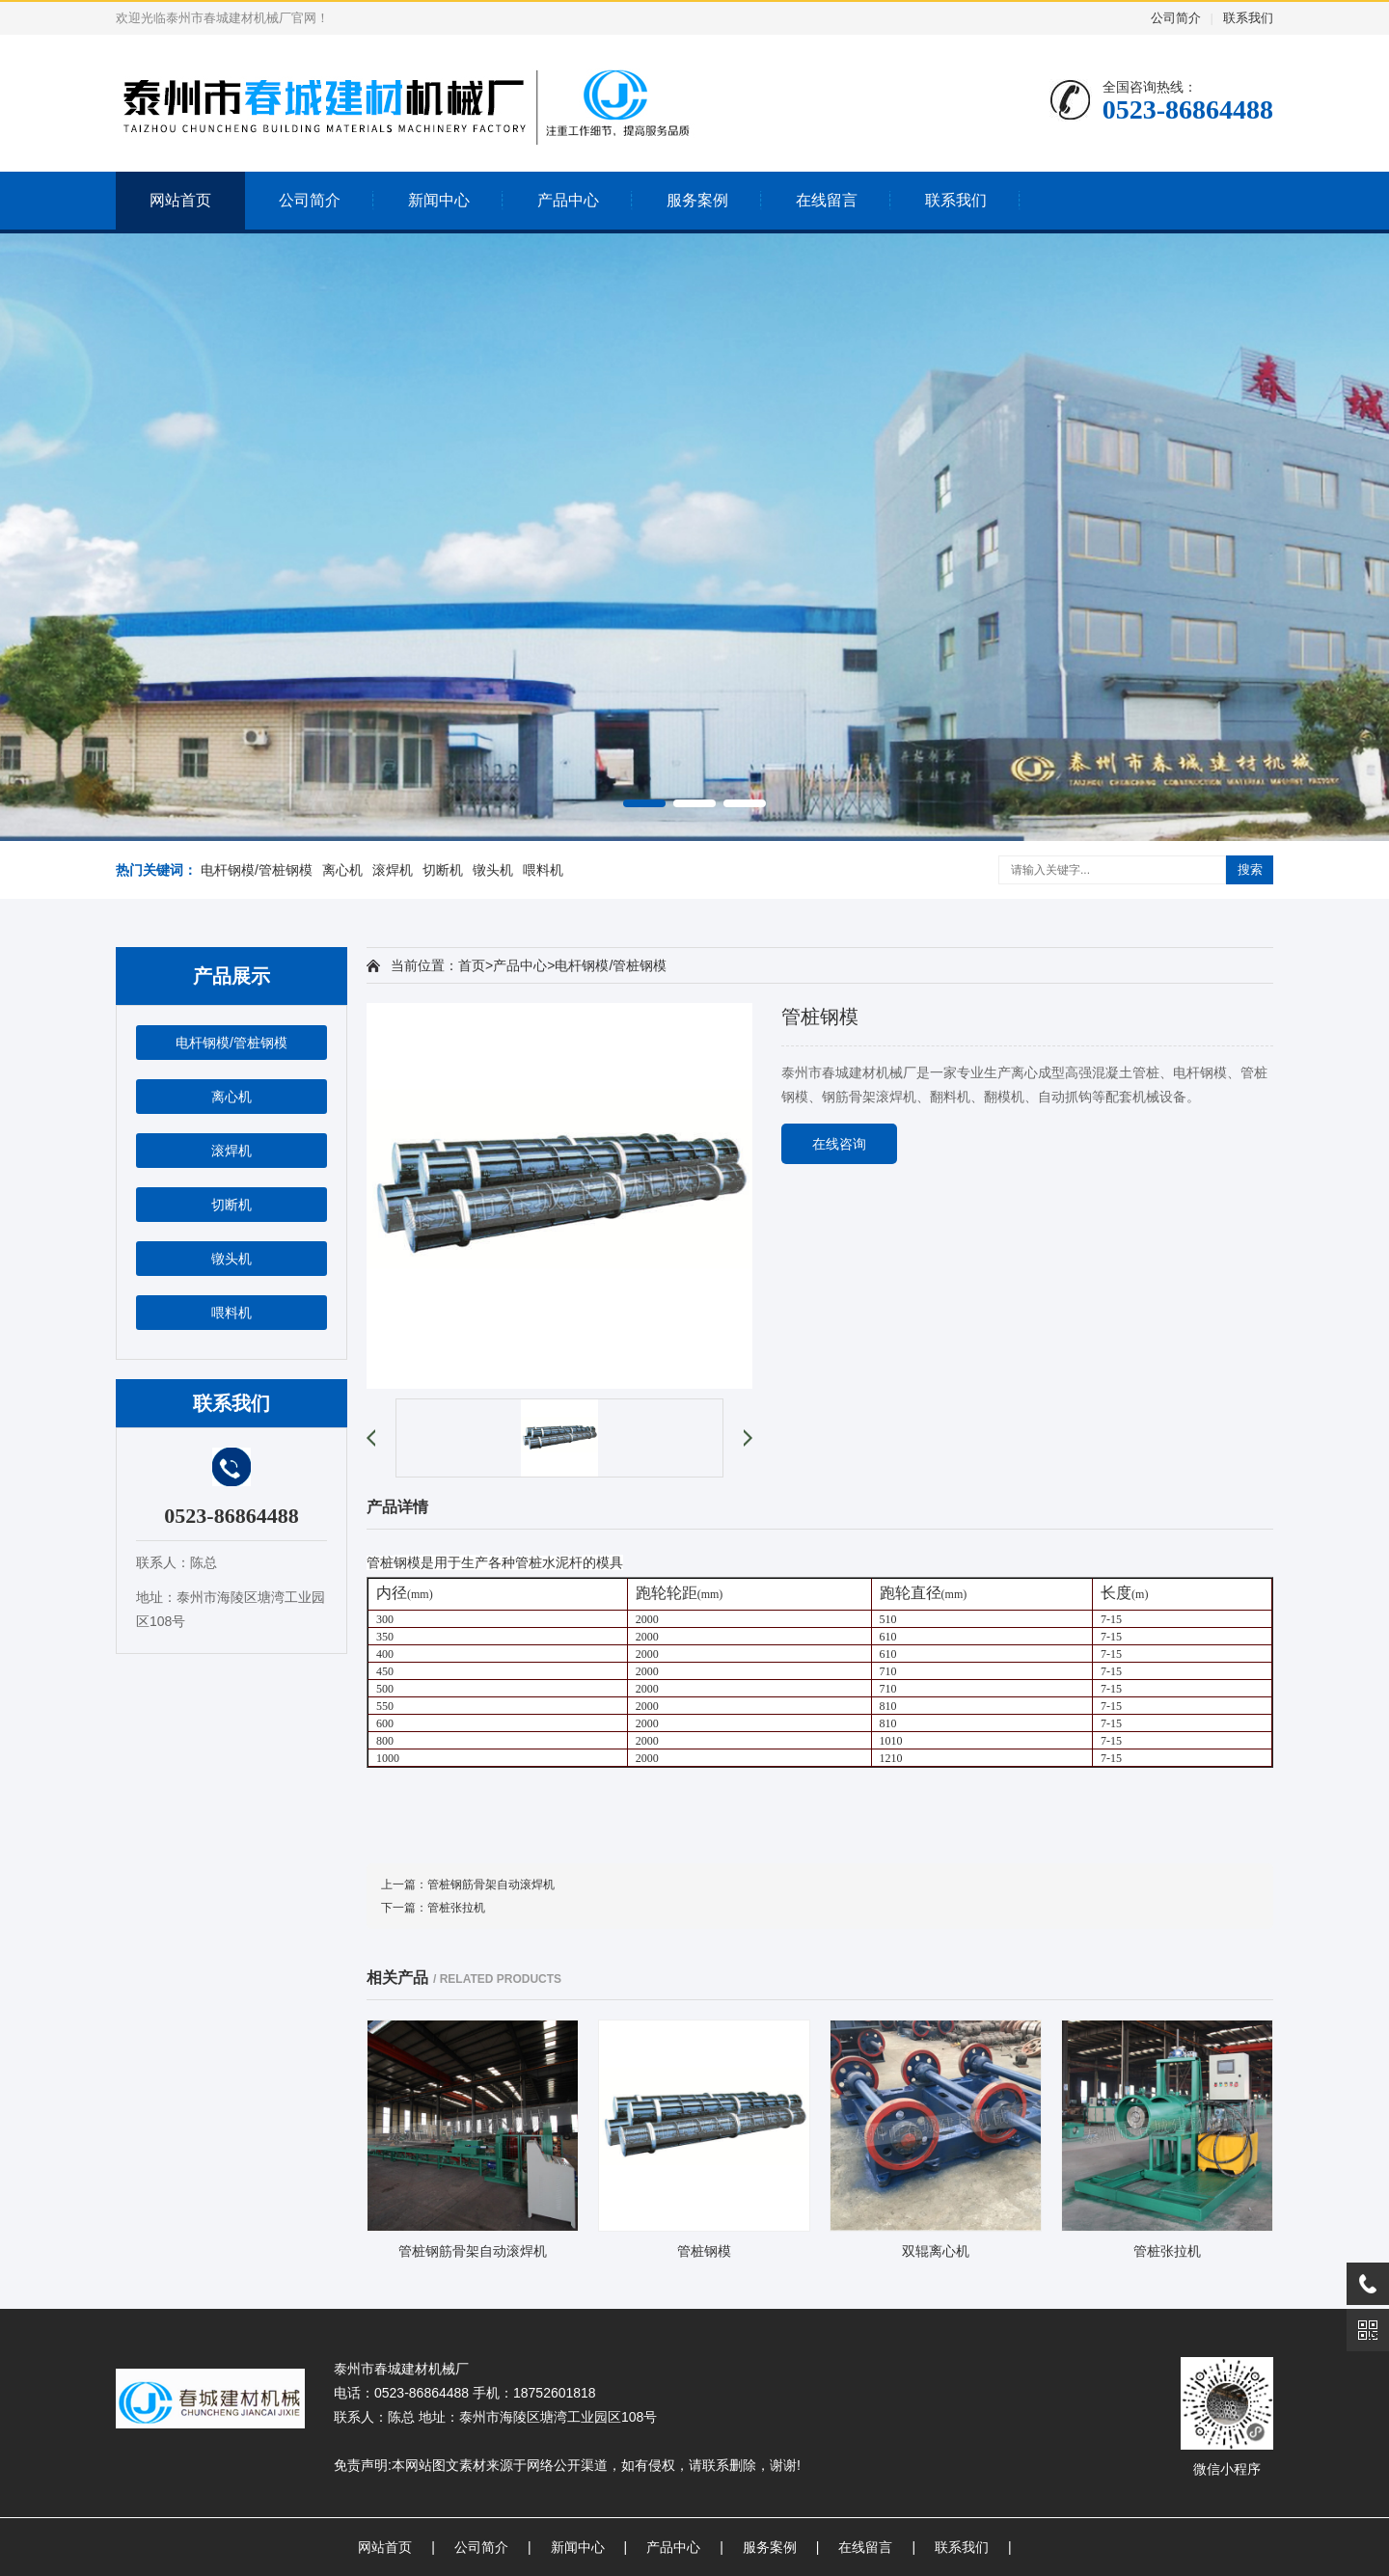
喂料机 (543, 870)
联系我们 (1248, 18)
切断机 (442, 870)
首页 (471, 965)
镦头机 (493, 870)
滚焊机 (392, 870)
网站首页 (180, 200)
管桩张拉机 (456, 1907)
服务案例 (697, 200)
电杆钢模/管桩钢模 (257, 870)
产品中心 (568, 200)
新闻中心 (439, 200)
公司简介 (1176, 18)
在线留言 (827, 200)
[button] (644, 803)
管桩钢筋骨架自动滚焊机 (491, 1884)
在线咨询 (839, 1144)
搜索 (1250, 869)
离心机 (342, 870)
